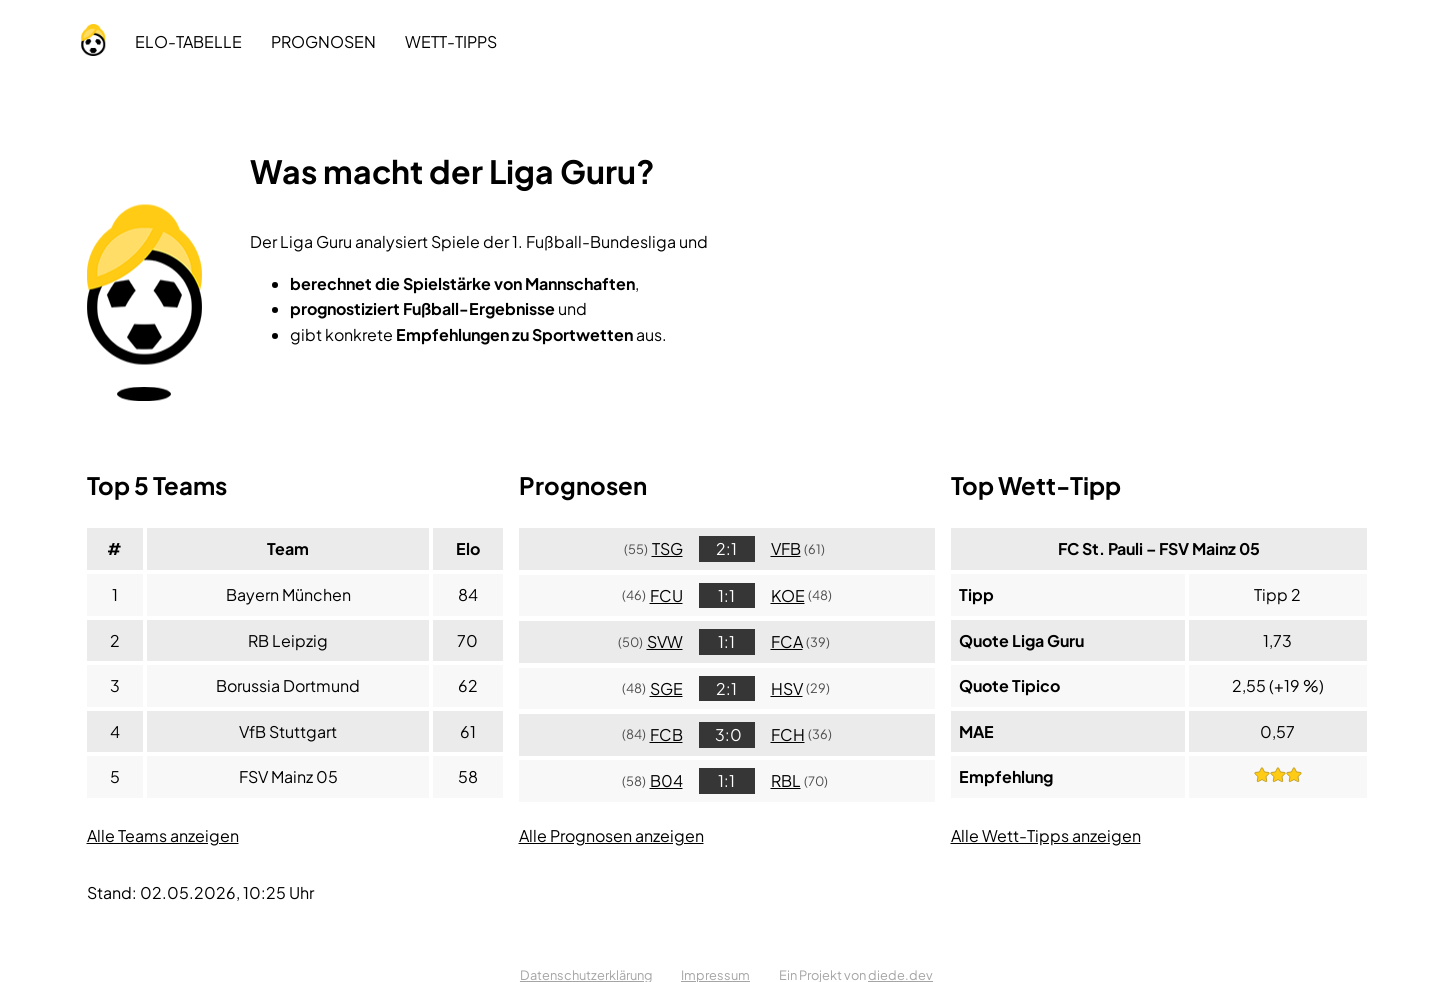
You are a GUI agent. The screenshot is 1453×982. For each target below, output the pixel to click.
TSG (667, 548)
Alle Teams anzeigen (163, 835)
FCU (666, 595)
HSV (787, 688)
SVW (665, 641)
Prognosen (323, 41)
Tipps (451, 41)
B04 (666, 780)
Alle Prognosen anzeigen (611, 835)
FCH (788, 734)
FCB (666, 734)
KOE (788, 595)
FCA (787, 641)
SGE (666, 688)
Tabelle (188, 41)
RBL (786, 780)
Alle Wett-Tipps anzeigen (1046, 835)
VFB (786, 548)
